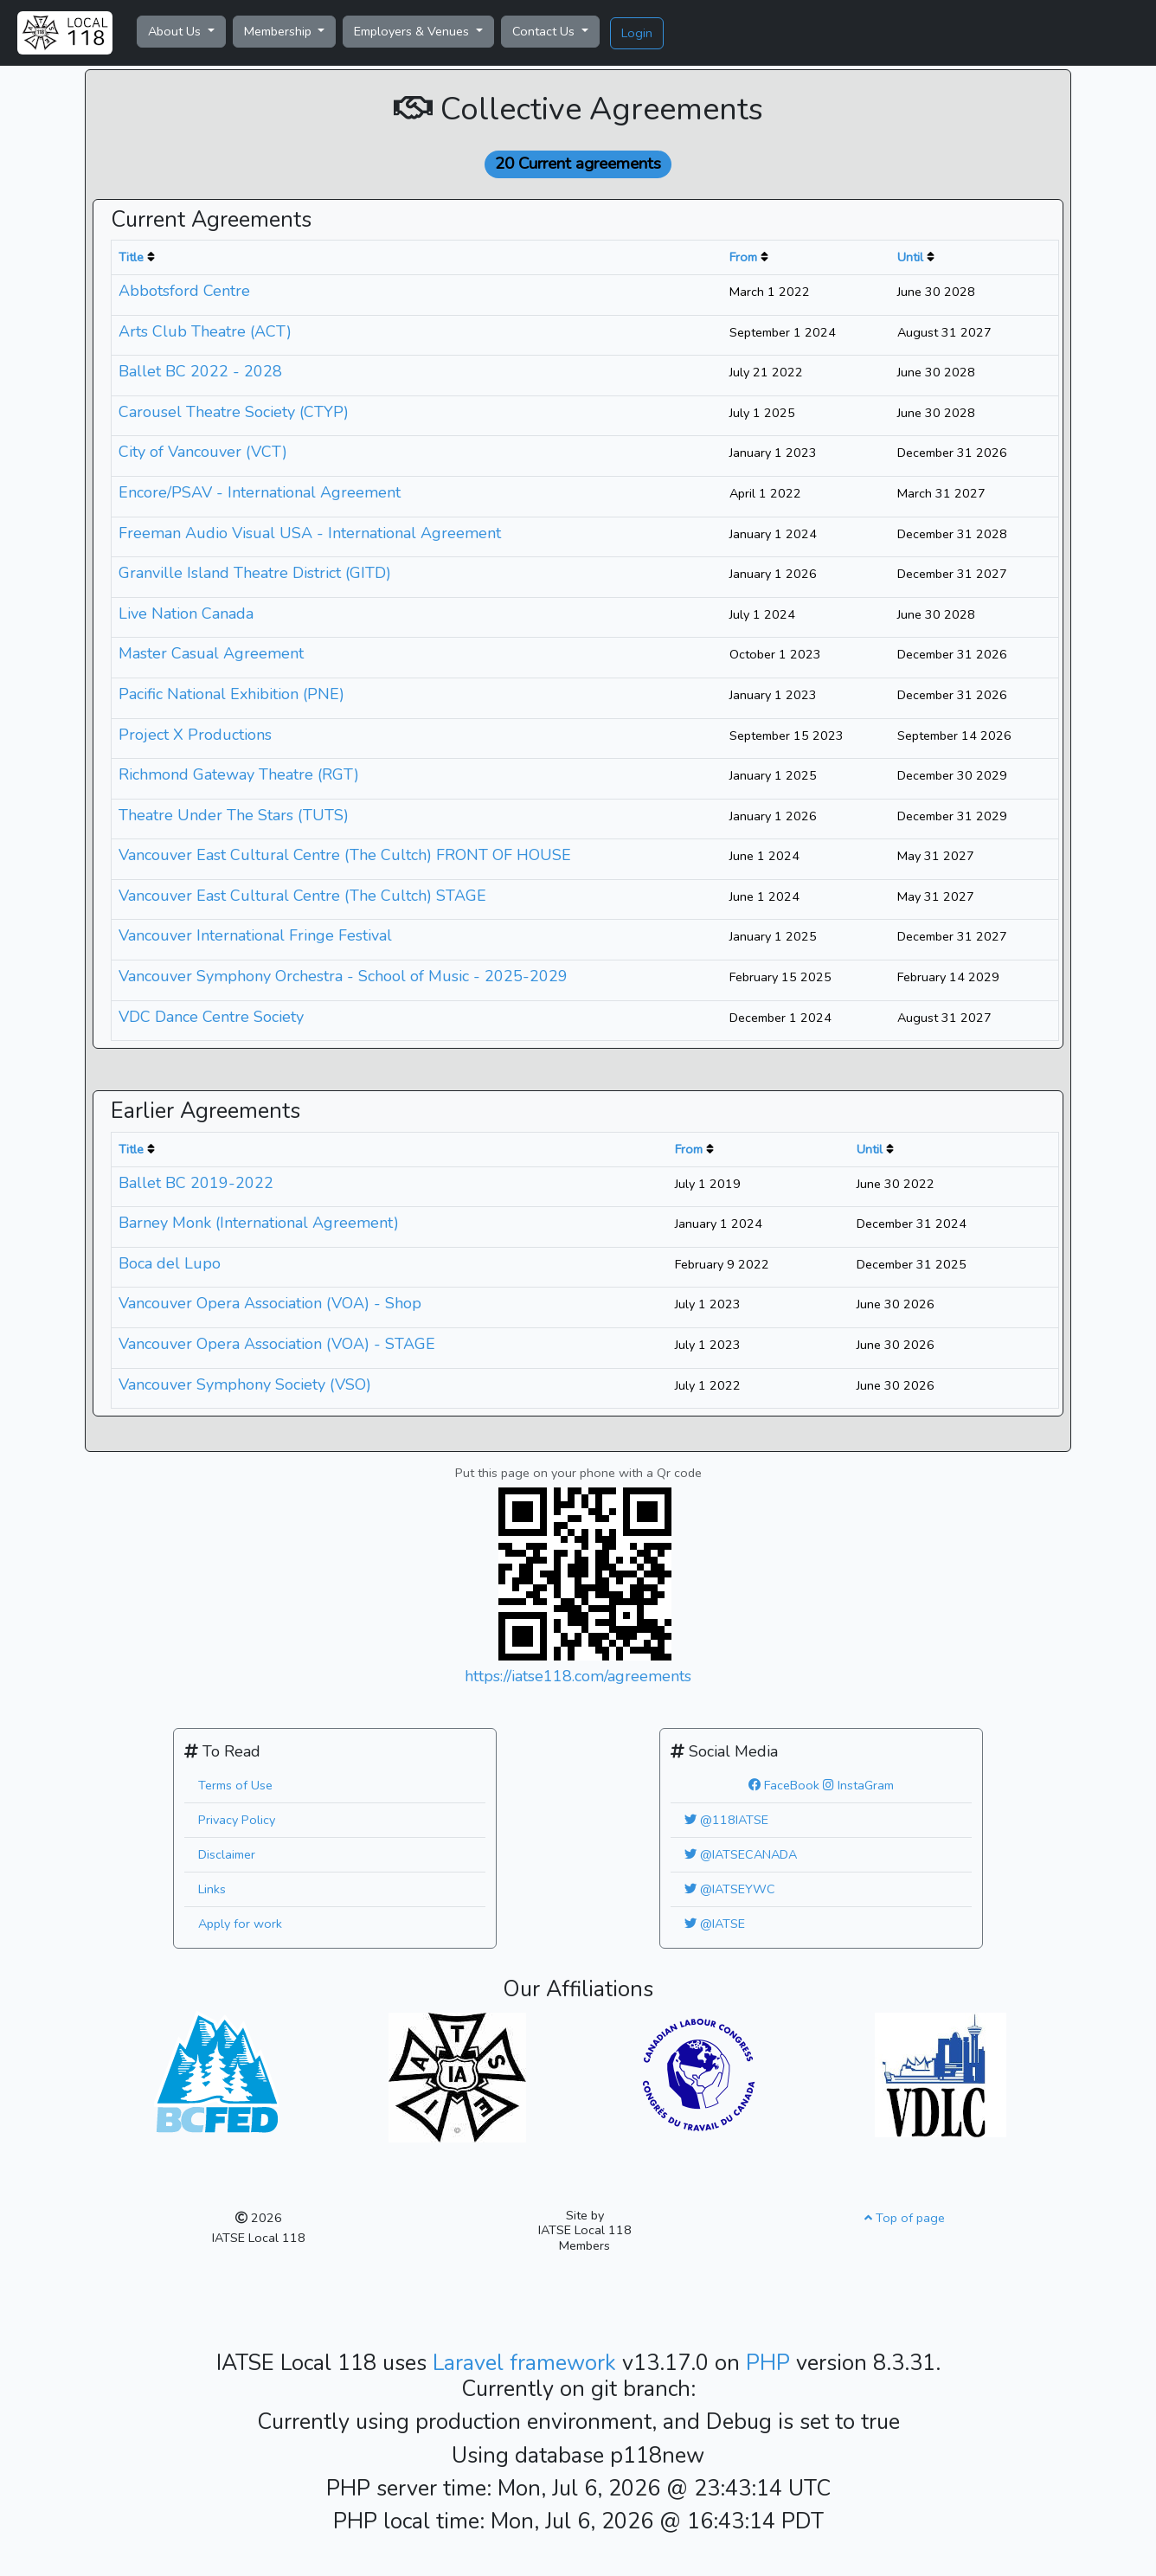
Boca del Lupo (170, 1263)
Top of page (904, 2217)
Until (910, 257)
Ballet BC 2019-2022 (196, 1182)
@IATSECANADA (740, 1854)
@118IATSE (726, 1819)
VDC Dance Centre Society (211, 1016)
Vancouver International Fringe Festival (255, 935)
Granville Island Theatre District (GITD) (255, 572)
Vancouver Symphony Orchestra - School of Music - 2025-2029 (343, 976)
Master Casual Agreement (211, 653)
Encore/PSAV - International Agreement (260, 492)
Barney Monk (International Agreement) (259, 1222)
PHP (771, 2363)
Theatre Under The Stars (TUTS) (234, 815)
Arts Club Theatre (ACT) (205, 331)
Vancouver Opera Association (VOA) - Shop (270, 1303)
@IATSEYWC (729, 1889)
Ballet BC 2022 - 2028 (200, 371)
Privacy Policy (236, 1819)
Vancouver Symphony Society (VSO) (245, 1384)
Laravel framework (527, 2363)
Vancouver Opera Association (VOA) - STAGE (277, 1343)
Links (212, 1889)
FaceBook (783, 1785)
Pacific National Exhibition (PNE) (231, 694)
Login (636, 33)
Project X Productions (195, 734)
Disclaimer (226, 1854)
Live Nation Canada (186, 613)
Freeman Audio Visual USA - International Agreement (310, 533)
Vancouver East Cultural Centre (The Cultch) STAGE (302, 895)
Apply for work (240, 1923)
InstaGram (858, 1785)
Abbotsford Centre (184, 290)
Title (131, 257)
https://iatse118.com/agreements (578, 1676)
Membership (279, 31)
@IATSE (714, 1923)
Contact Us (545, 31)
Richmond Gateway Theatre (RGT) (239, 774)
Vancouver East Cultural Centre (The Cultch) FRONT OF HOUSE (345, 855)
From (743, 257)
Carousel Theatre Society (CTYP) (234, 411)
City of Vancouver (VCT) (203, 451)
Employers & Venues (413, 31)
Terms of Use (235, 1785)
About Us (176, 31)
